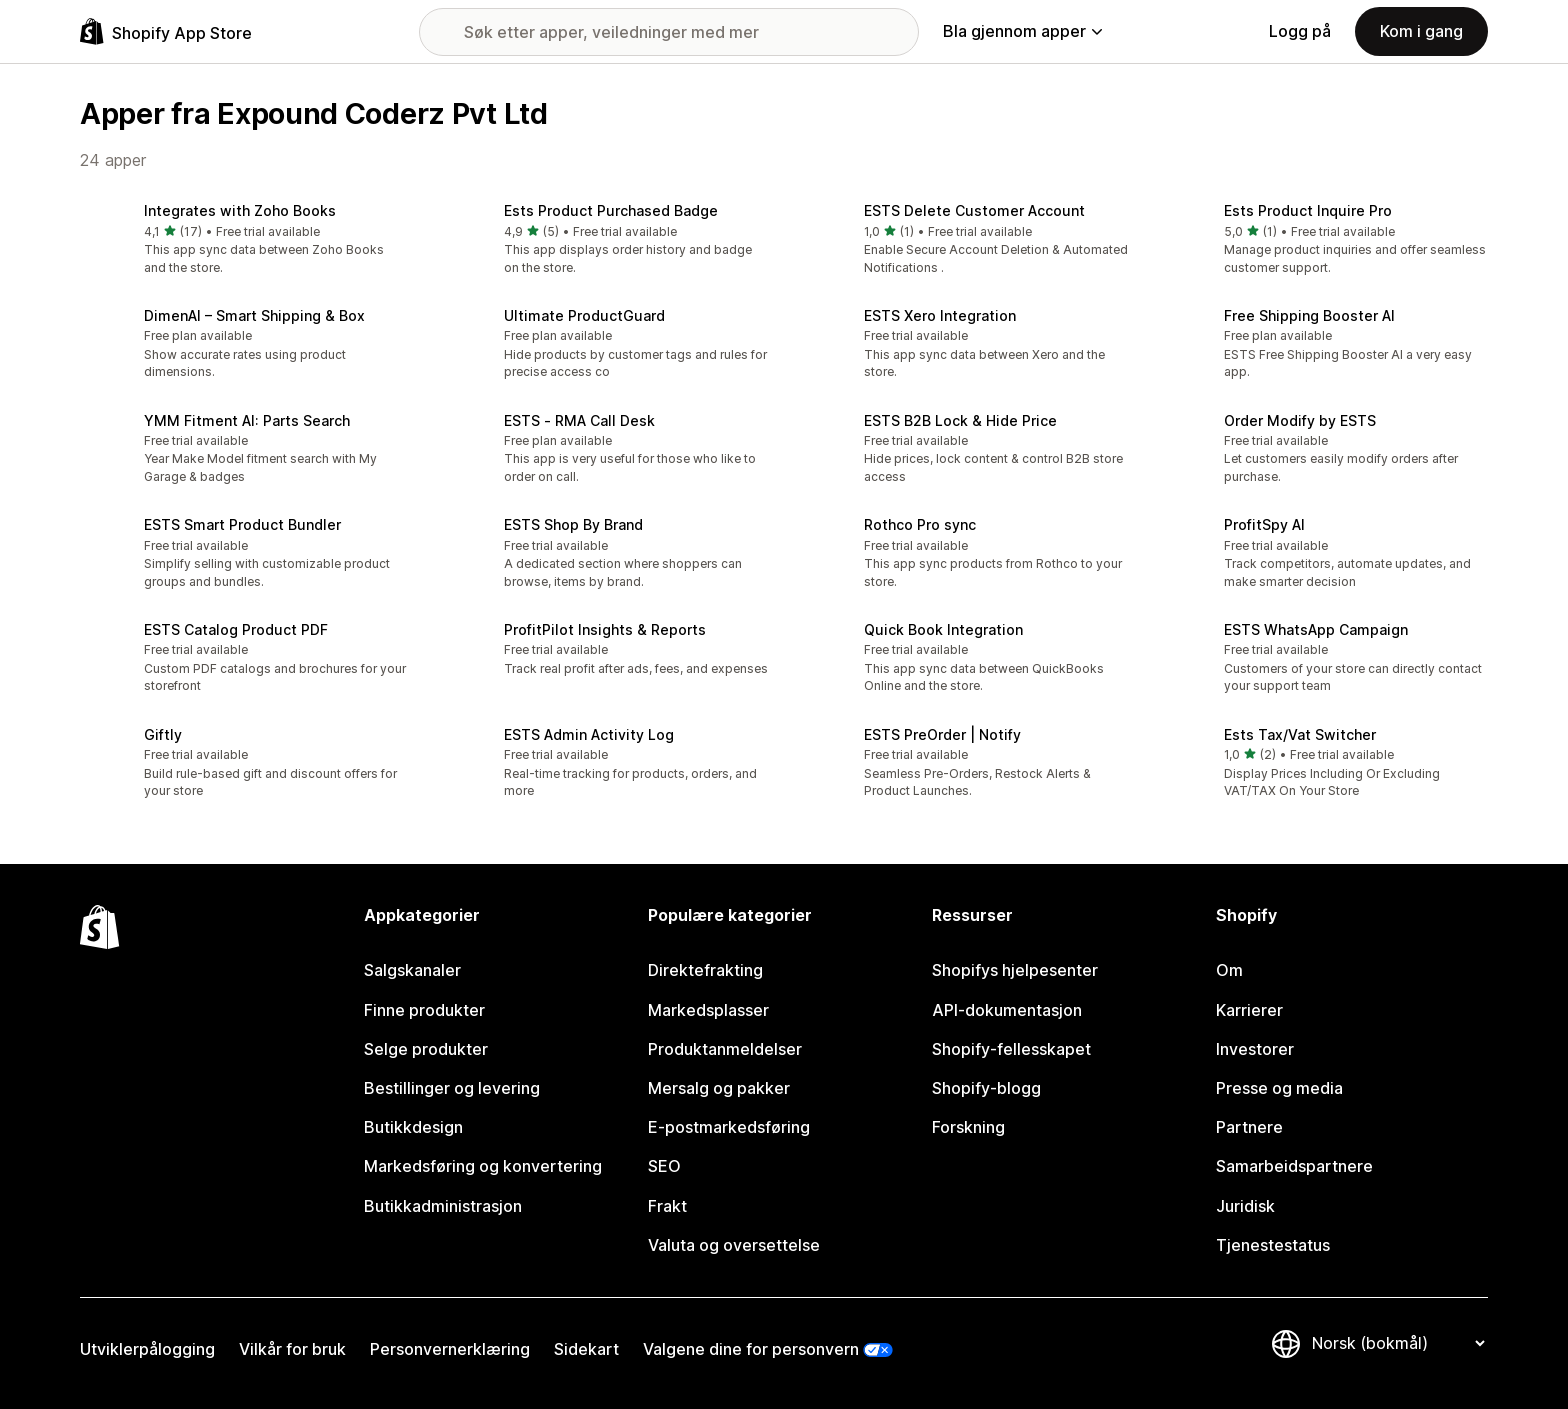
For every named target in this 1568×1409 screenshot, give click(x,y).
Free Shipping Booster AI (1309, 315)
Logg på (1300, 31)
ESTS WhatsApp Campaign (1316, 629)
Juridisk (1245, 1206)
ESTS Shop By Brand (573, 524)
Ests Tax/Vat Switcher (1300, 734)
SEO (664, 1166)
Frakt (667, 1206)
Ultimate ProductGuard (584, 315)
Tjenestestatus (1273, 1245)
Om (1229, 970)
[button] (244, 240)
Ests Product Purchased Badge (611, 210)
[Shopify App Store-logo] (166, 31)
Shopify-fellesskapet (1011, 1049)
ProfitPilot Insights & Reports (605, 629)
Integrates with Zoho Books (240, 210)
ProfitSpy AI (1264, 524)
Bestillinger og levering (452, 1088)
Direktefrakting (705, 970)
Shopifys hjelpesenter (1015, 970)
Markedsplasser (708, 1010)
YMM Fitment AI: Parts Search (247, 420)
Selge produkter (426, 1049)
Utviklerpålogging (147, 1349)
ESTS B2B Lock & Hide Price (960, 420)
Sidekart (586, 1349)
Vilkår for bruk (292, 1349)
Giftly (163, 734)
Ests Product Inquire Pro (1308, 210)
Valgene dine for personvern (751, 1349)
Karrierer (1249, 1010)
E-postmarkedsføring (729, 1127)
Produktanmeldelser (725, 1049)
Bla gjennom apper (1022, 31)
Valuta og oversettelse (734, 1245)
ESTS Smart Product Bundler (242, 524)
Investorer (1255, 1049)
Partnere (1249, 1127)
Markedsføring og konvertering (483, 1166)
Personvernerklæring (450, 1349)
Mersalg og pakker (719, 1088)
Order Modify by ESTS (1300, 420)
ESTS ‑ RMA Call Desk (579, 420)
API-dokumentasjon (1007, 1010)
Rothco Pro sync (920, 524)
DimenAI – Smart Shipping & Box (254, 315)
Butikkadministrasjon (443, 1206)
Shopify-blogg (986, 1088)
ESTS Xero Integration (940, 315)
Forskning (968, 1127)
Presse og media (1279, 1088)
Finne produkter (424, 1010)
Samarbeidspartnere (1294, 1166)
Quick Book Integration (943, 629)
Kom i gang (1421, 31)
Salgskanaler (412, 970)
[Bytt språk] (1398, 1343)
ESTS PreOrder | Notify (942, 734)
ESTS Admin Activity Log (589, 734)
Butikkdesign (413, 1127)
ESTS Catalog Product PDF (236, 629)
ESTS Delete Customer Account (974, 210)
